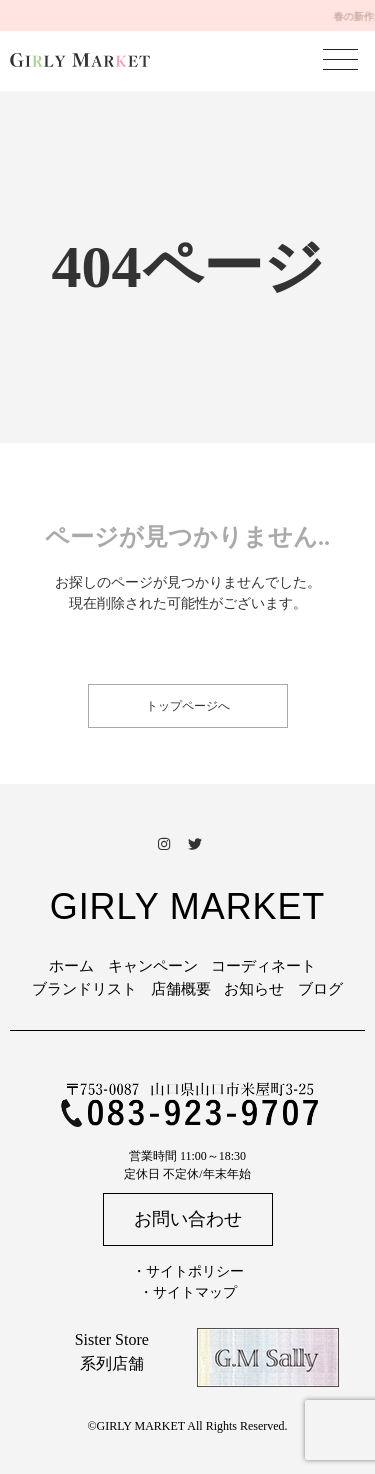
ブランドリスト (84, 989)
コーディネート (263, 966)
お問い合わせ (188, 1219)
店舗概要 (181, 989)
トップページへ (188, 706)
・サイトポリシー (188, 1271)
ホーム (71, 966)
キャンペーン (153, 966)
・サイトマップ (188, 1292)
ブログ (320, 989)
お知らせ (254, 989)
